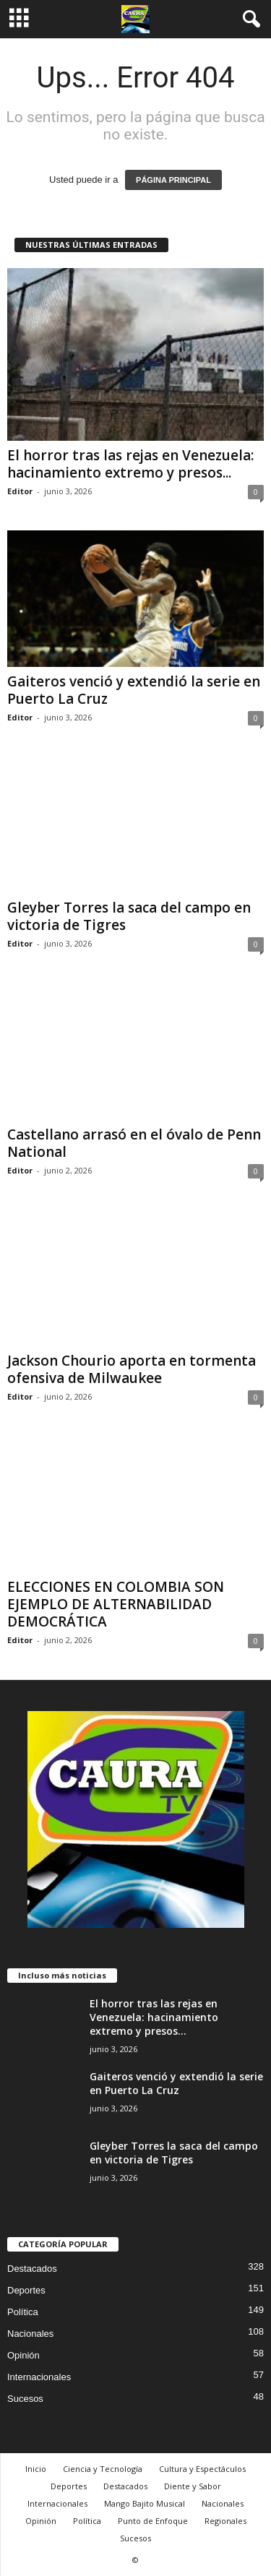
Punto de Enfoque (153, 2520)
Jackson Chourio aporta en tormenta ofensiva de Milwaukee (131, 1369)
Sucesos (25, 2398)
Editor (20, 491)
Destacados (32, 2268)
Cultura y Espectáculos (202, 2468)
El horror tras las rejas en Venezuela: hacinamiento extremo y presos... (130, 464)
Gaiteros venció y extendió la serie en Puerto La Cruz (133, 690)
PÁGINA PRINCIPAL (173, 180)
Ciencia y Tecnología (102, 2468)
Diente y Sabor (192, 2486)
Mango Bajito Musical (144, 2503)
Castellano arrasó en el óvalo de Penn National (134, 1143)
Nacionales (30, 2333)
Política (22, 2311)
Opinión (23, 2355)
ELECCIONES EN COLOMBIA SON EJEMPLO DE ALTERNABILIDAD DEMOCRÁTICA (115, 1604)
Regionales (225, 2520)
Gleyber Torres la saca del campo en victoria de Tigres (129, 916)
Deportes (26, 2290)
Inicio (35, 2468)
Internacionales (39, 2377)
